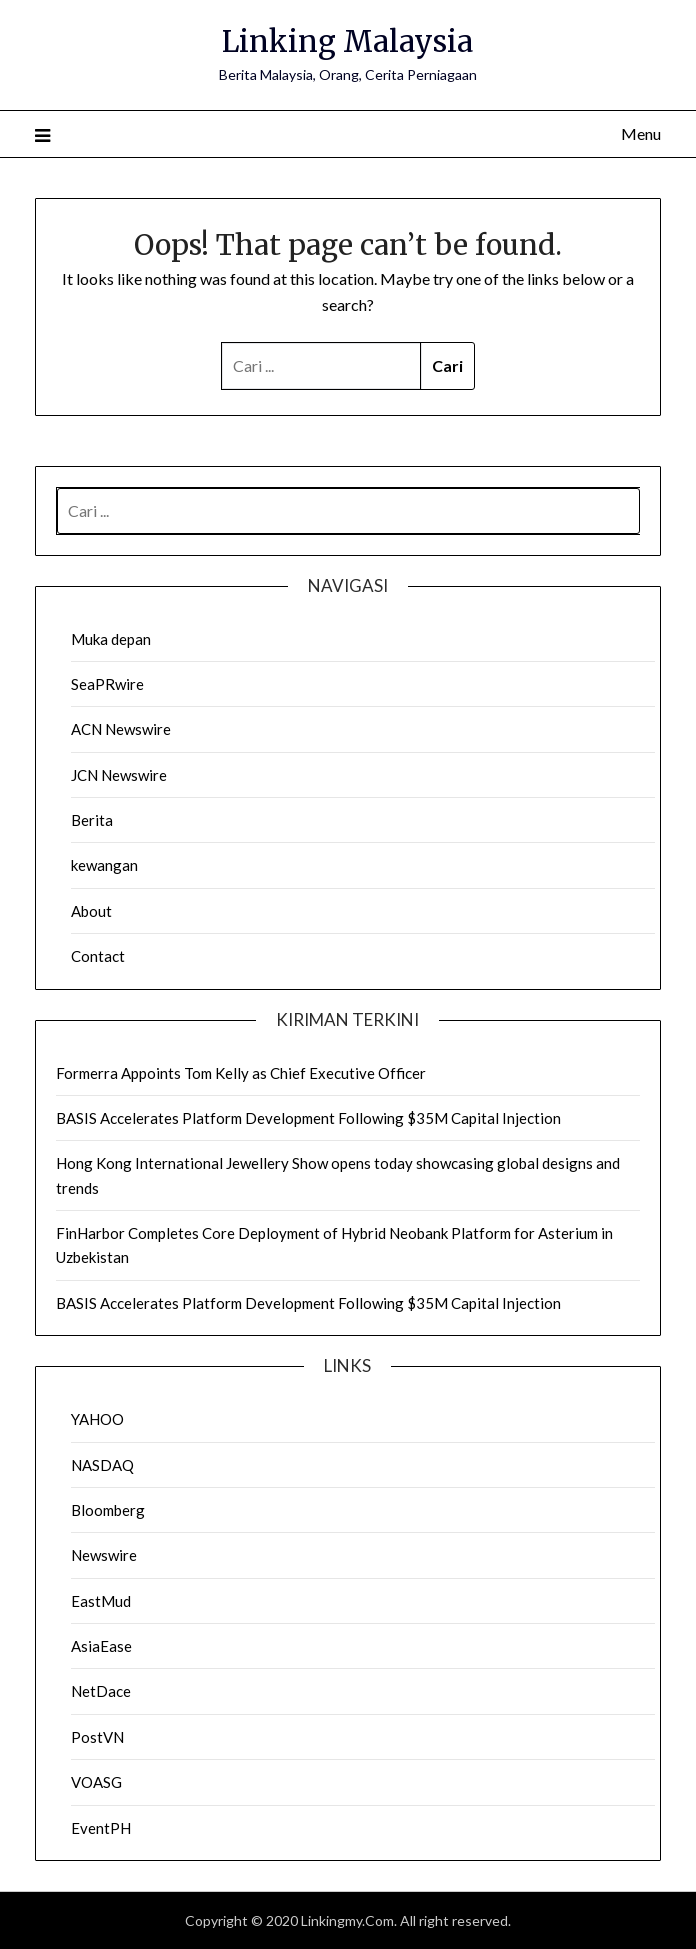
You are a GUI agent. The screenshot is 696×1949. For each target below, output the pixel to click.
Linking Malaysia (347, 41)
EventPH (101, 1828)
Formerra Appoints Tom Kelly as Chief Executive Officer (241, 1073)
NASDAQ (102, 1465)
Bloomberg (108, 1510)
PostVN (97, 1737)
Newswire (104, 1555)
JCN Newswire (119, 775)
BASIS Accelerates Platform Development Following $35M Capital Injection (308, 1118)
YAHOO (97, 1419)
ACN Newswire (121, 729)
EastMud (101, 1601)
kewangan (104, 865)
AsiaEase (101, 1646)
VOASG (96, 1782)
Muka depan (111, 639)
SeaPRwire (107, 684)
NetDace (101, 1691)
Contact (98, 956)
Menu (641, 133)
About (91, 911)
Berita (92, 820)
